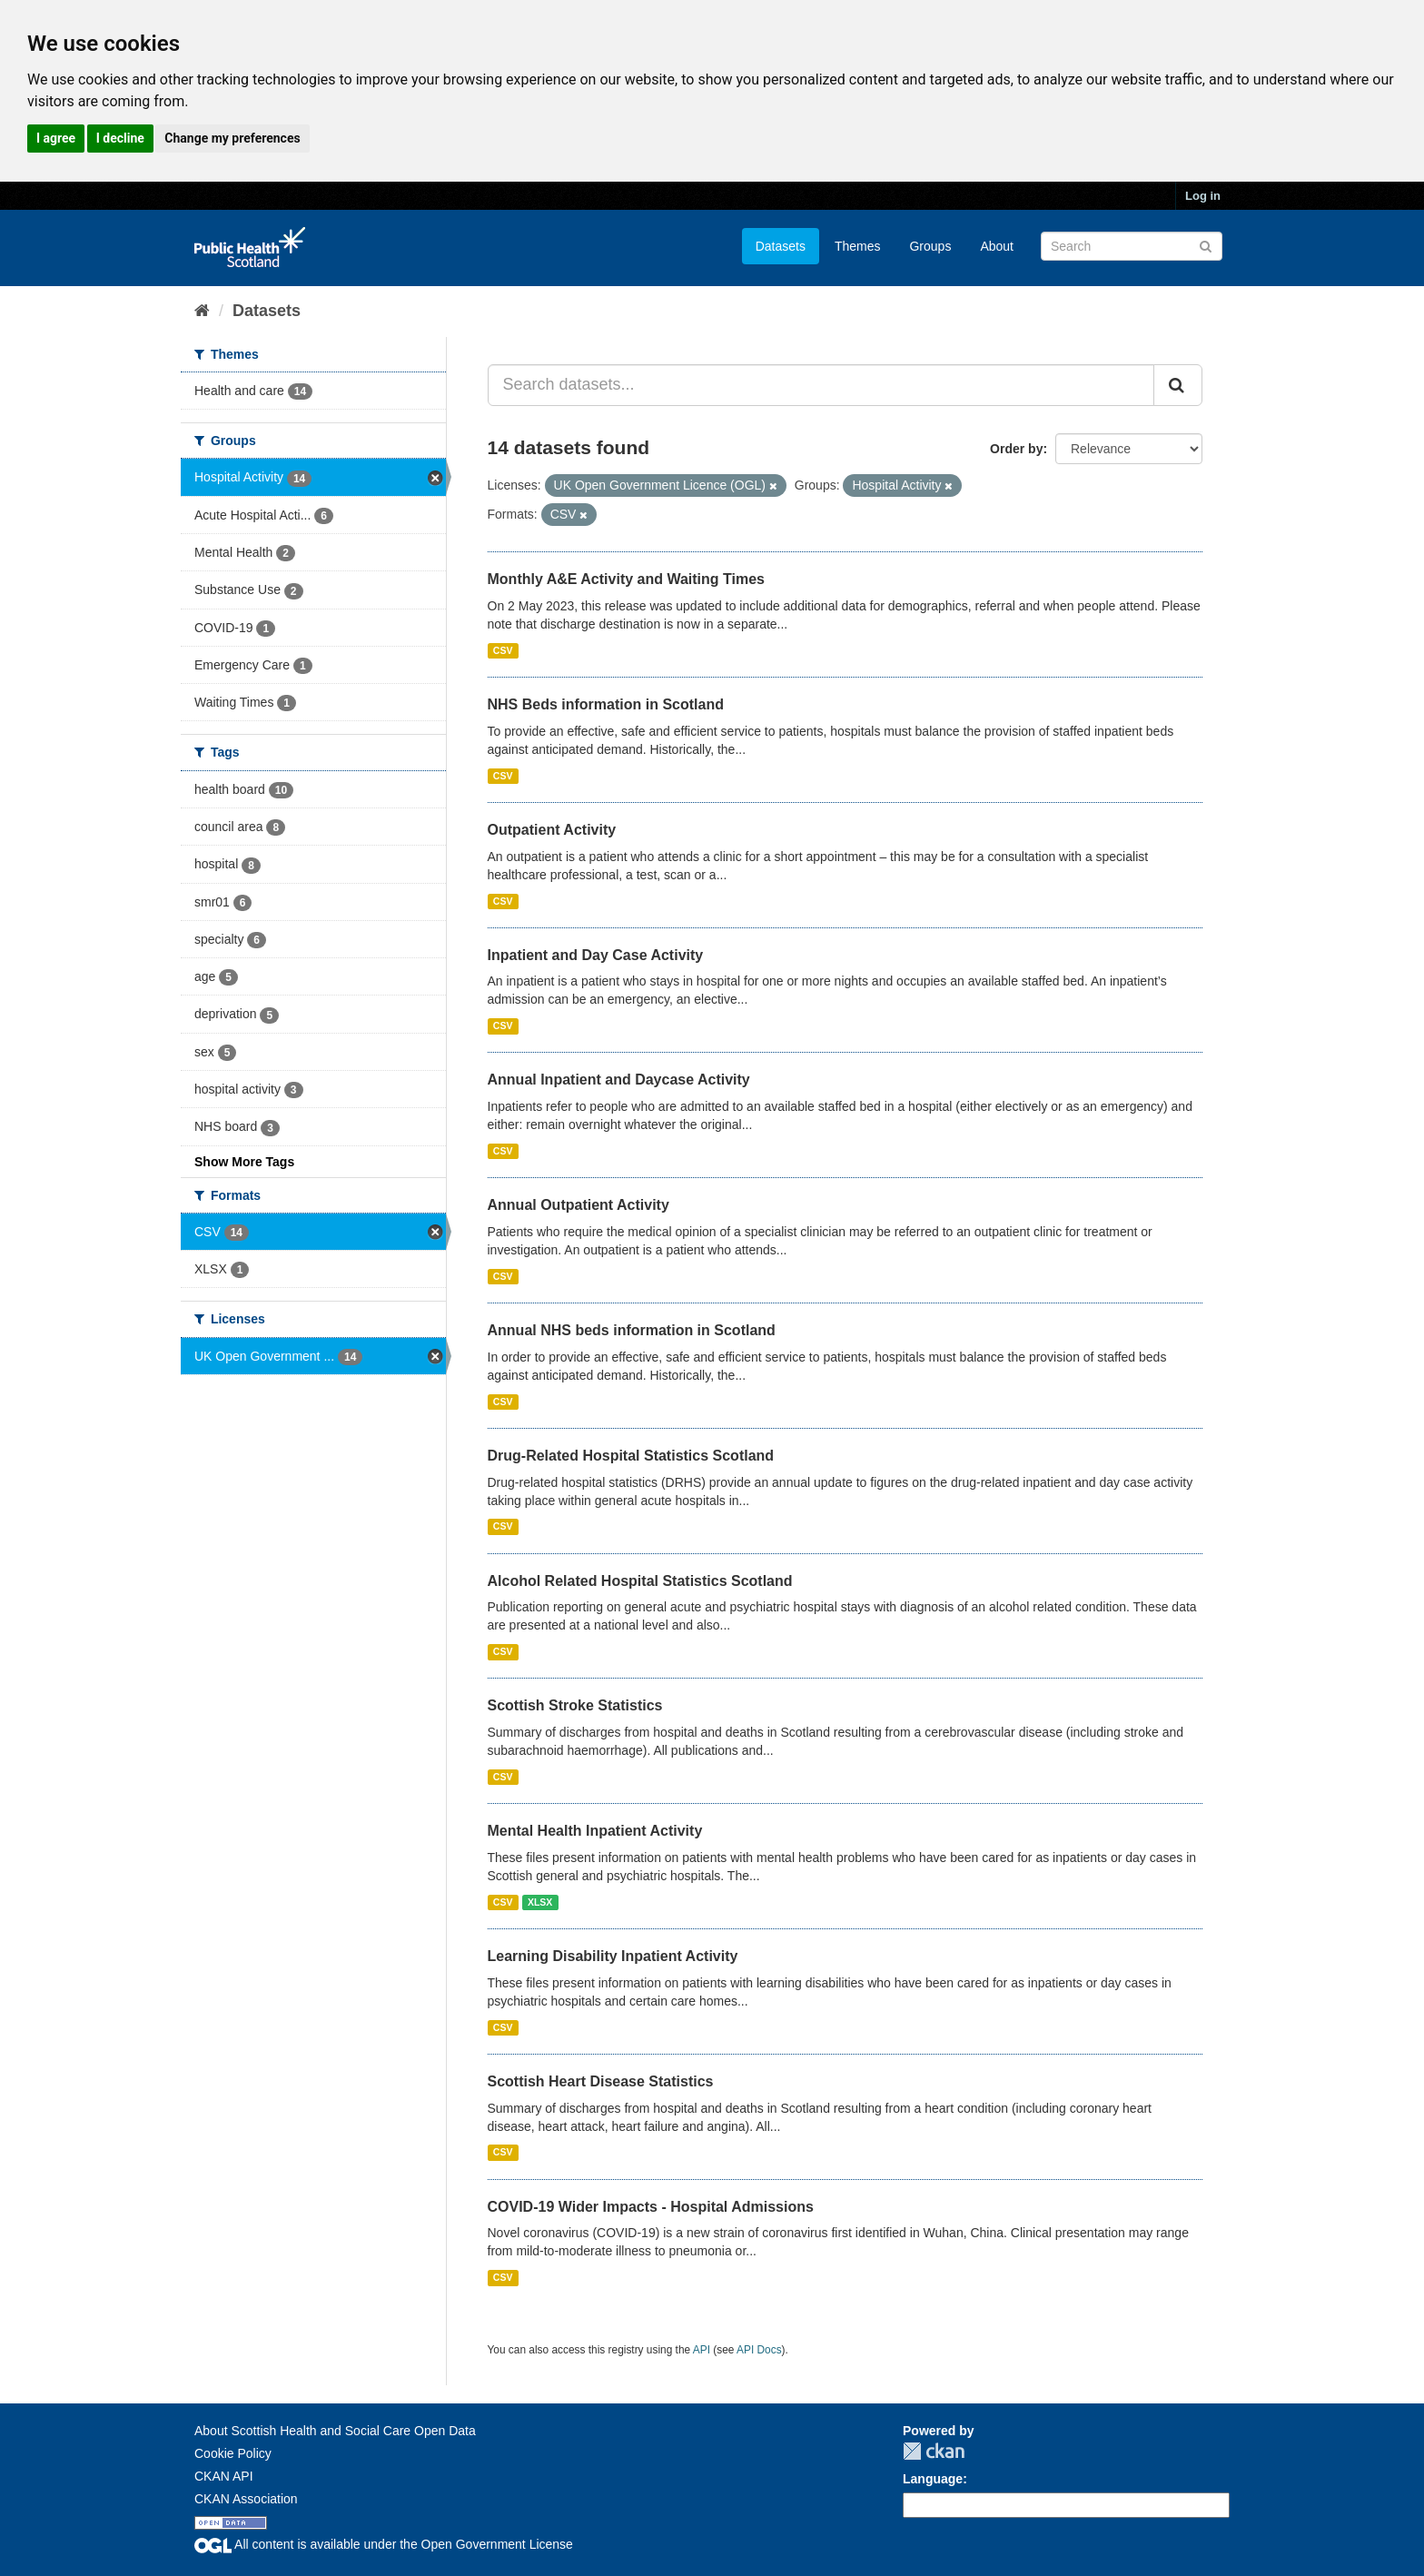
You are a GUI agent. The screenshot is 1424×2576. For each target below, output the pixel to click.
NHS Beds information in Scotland (606, 704)
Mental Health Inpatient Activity (595, 1830)
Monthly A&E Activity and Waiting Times (627, 579)
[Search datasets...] (821, 385)
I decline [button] (120, 138)
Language (933, 2479)
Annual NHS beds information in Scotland (632, 1330)
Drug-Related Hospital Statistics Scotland (631, 1455)
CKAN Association (246, 2499)
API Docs (759, 2349)
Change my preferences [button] (232, 138)
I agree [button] (55, 138)
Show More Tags (244, 1161)
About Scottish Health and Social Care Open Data (335, 2430)
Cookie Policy (233, 2453)
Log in (1203, 196)
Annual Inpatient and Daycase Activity (619, 1079)
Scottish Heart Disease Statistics (601, 2081)
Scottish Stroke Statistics (575, 1705)
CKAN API (223, 2476)
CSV (503, 650)
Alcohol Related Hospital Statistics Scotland (640, 1581)
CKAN (933, 2451)
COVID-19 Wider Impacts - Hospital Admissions (651, 2206)
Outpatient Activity (552, 829)
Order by (1016, 448)
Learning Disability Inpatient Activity (613, 1956)
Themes (858, 246)
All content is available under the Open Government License (383, 2544)
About (997, 246)
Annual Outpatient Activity (578, 1205)
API (701, 2349)
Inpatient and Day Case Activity (596, 955)
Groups (930, 246)
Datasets (781, 246)
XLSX (540, 1902)
